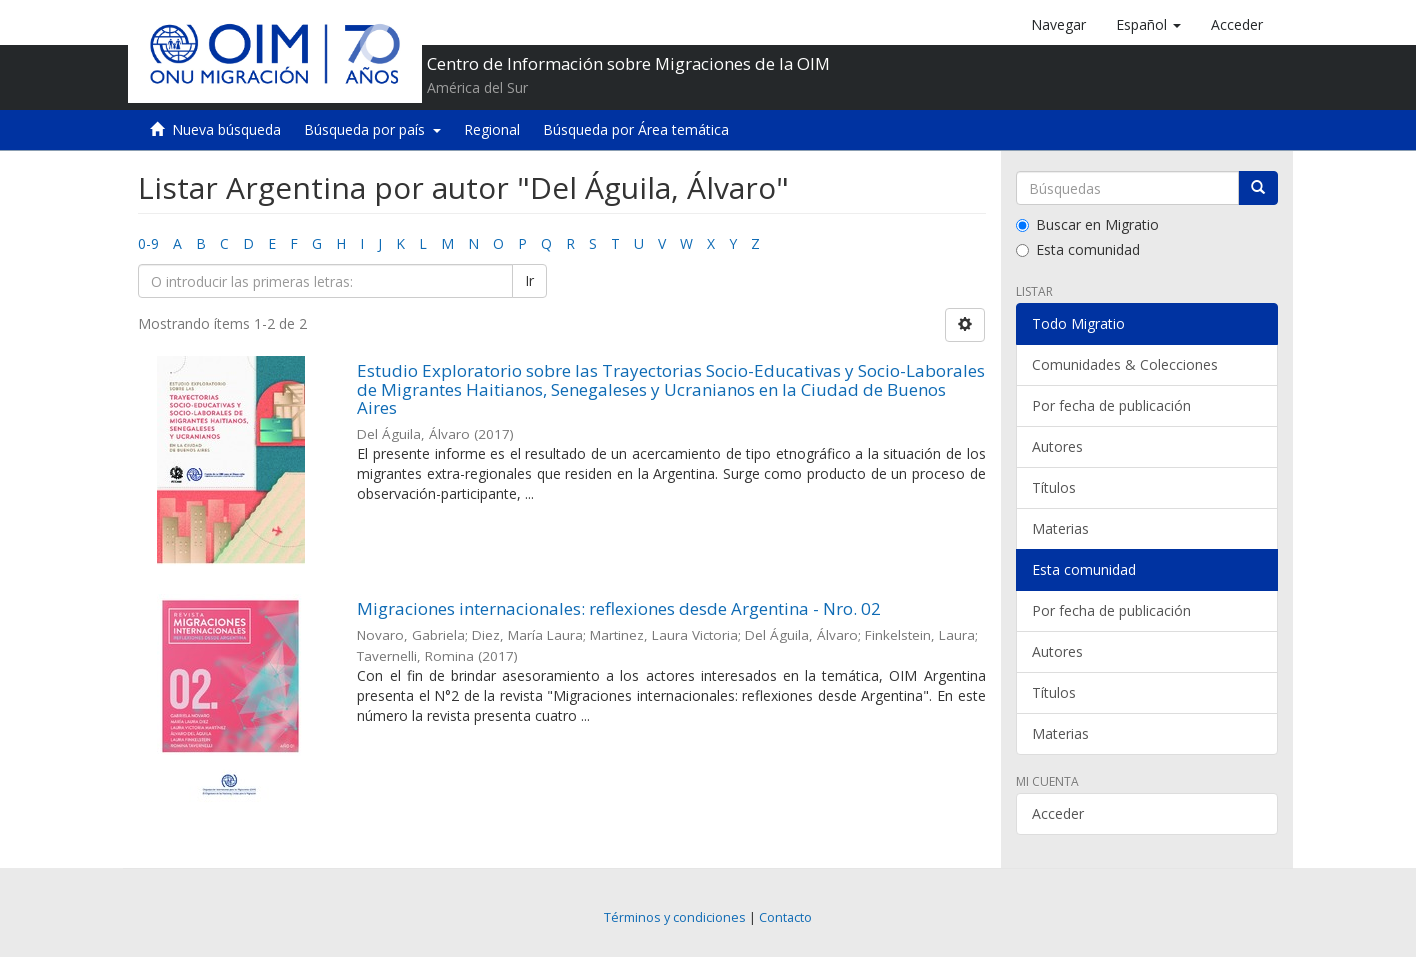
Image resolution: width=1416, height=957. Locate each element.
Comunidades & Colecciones (1125, 364)
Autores (1057, 446)
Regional (492, 129)
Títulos (1054, 487)
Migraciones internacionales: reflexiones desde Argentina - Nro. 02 (619, 608)
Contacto (785, 917)
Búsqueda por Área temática (636, 129)
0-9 (148, 243)
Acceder (1058, 813)
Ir (529, 280)
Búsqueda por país (372, 129)
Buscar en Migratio (1087, 224)
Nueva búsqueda (226, 129)
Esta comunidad (1078, 249)
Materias (1060, 528)
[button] (1148, 25)
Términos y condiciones (675, 917)
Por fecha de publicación (1111, 405)
